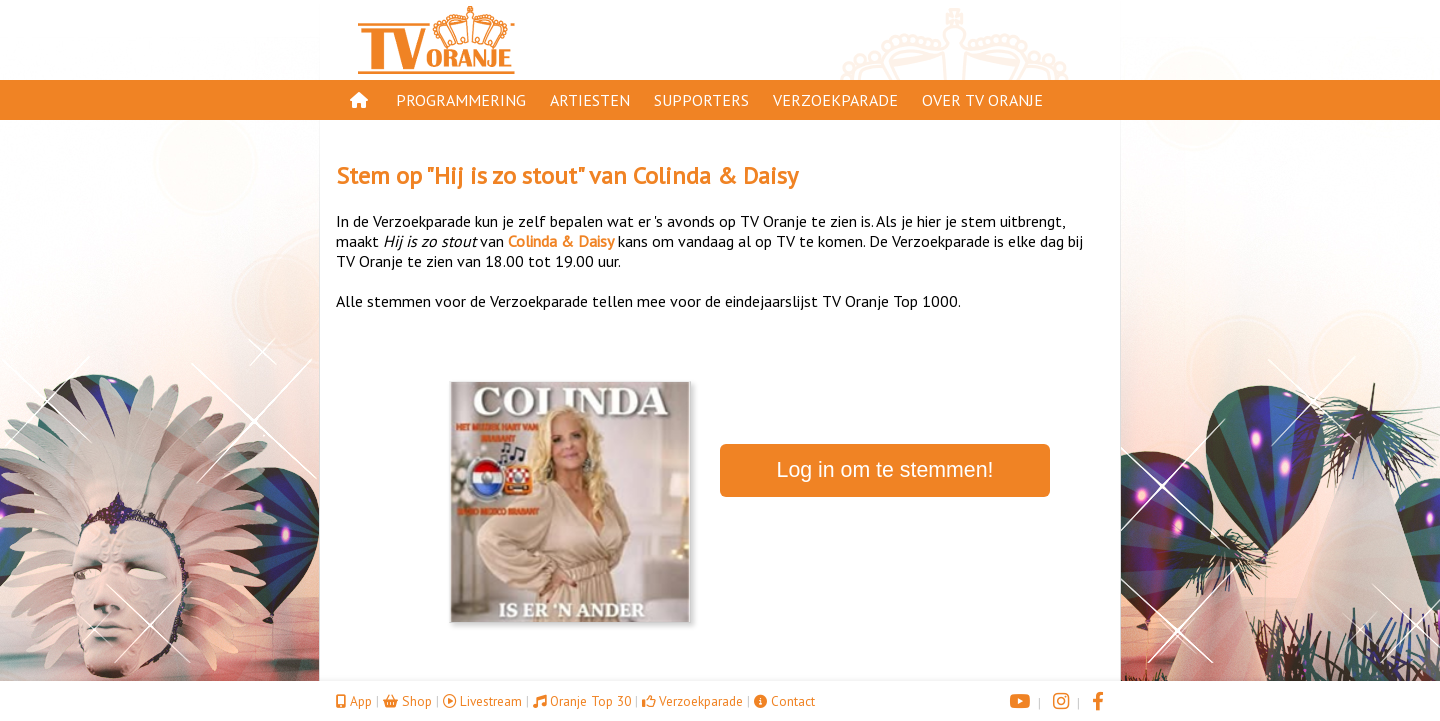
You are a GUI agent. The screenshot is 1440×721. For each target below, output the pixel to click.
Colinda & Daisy (715, 175)
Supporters (701, 100)
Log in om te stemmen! (885, 470)
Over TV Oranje (982, 100)
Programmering (461, 100)
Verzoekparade (835, 100)
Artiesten (590, 100)
